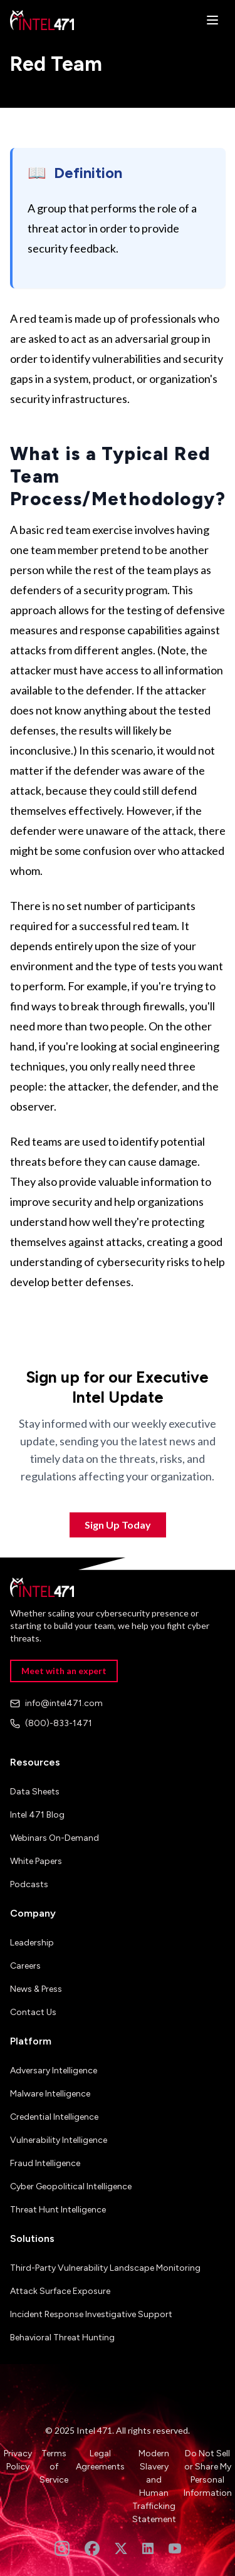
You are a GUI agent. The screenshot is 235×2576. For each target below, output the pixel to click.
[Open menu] (212, 20)
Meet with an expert (64, 1670)
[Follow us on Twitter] (121, 2548)
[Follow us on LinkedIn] (148, 2548)
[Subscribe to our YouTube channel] (175, 2548)
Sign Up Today (118, 1525)
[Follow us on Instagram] (62, 2548)
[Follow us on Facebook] (92, 2548)
